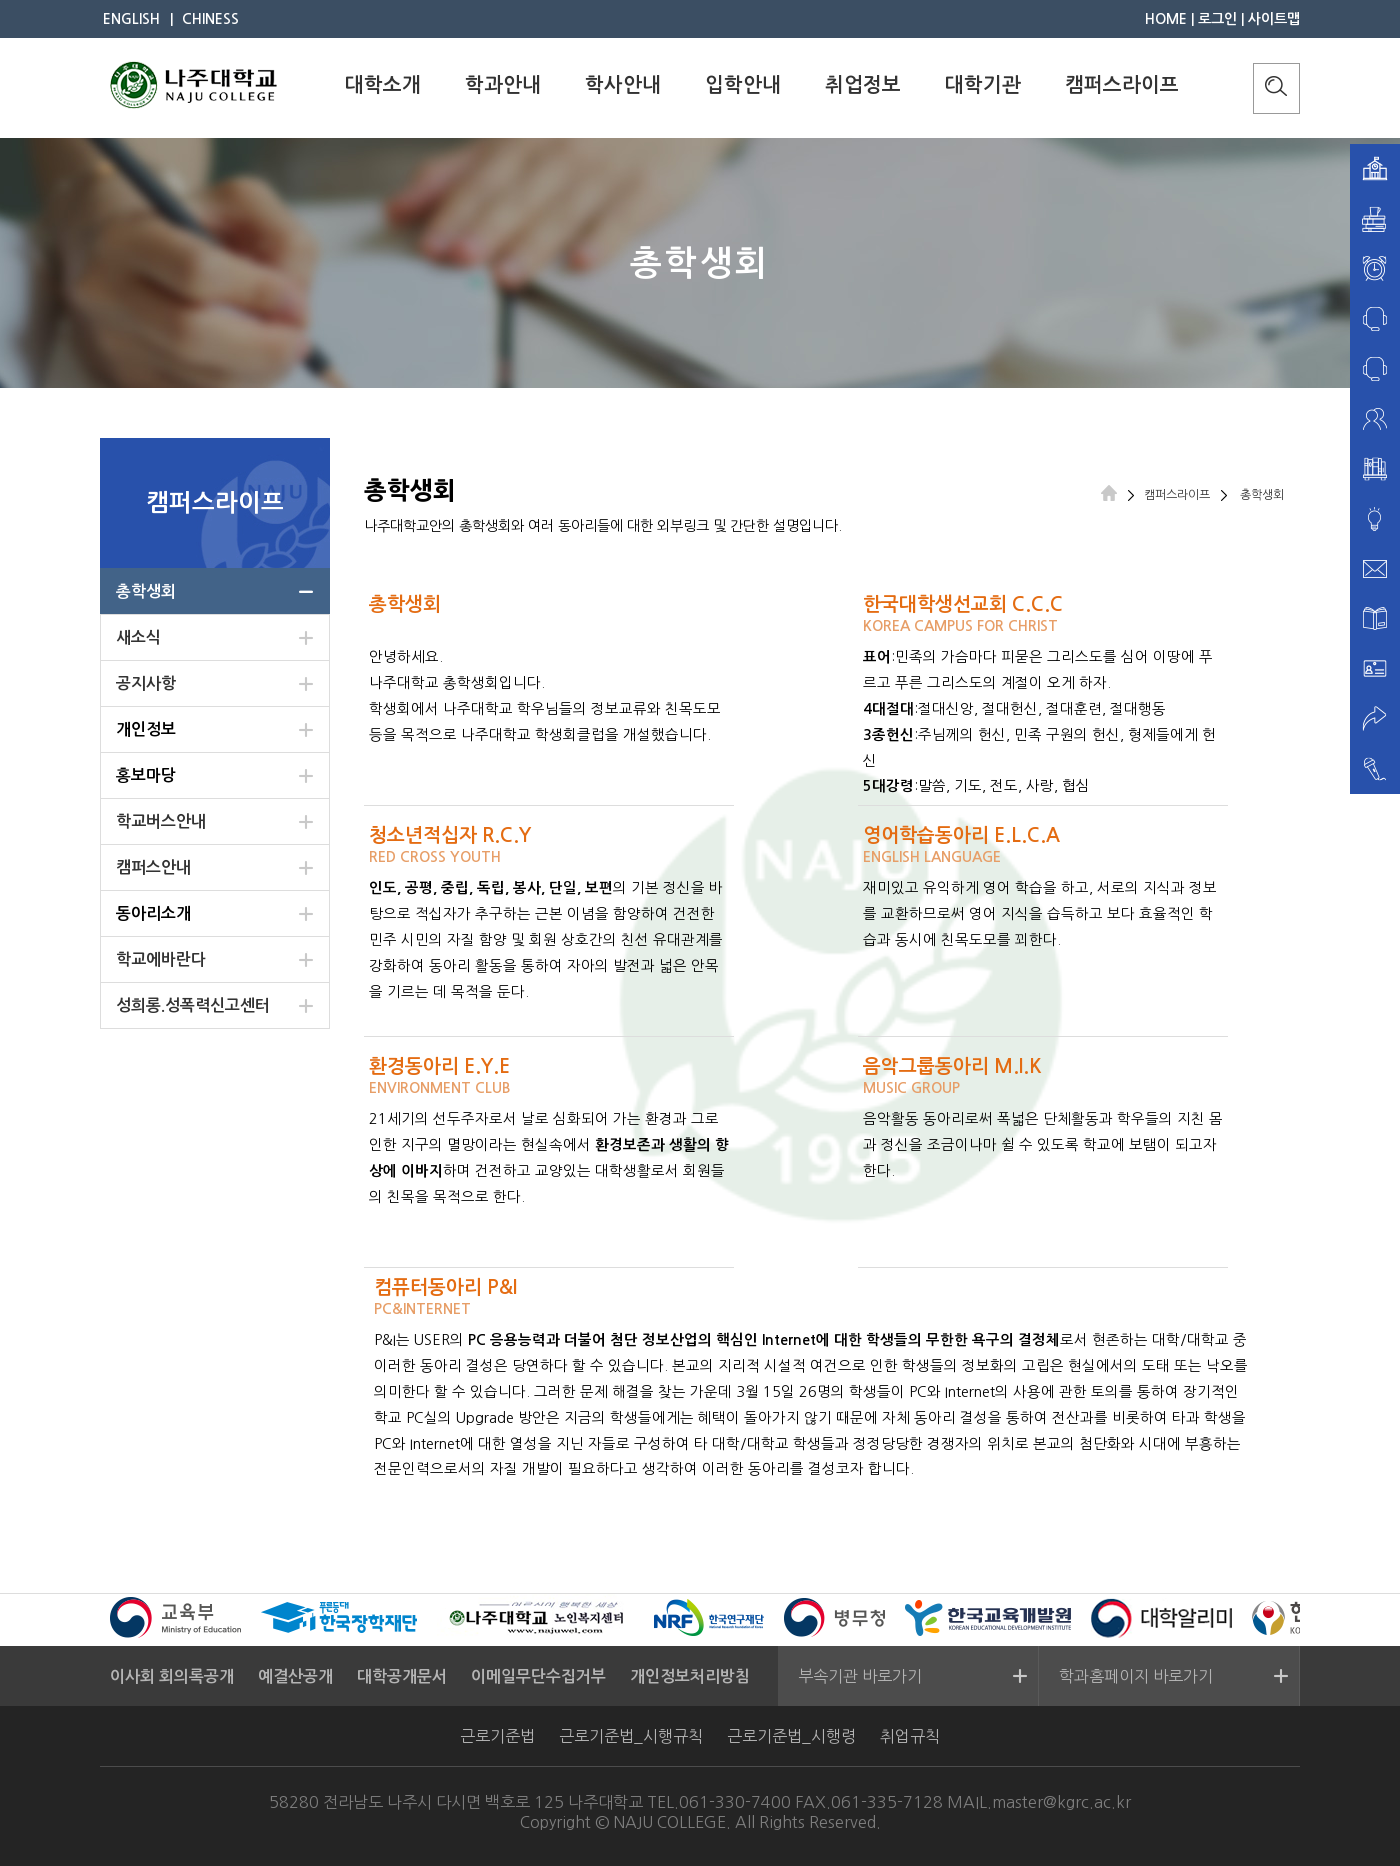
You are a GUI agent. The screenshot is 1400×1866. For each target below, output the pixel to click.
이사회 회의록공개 (172, 1676)
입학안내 (743, 85)
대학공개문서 (402, 1676)
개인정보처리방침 (690, 1676)
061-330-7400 (735, 1802)
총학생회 (1260, 495)
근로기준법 (497, 1736)
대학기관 (983, 85)
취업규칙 (910, 1736)
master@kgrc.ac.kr (1061, 1802)
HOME (1166, 19)
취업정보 (863, 85)
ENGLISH (131, 19)
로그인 (1217, 19)
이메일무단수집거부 (538, 1676)
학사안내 (623, 85)
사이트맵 (1274, 19)
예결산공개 (295, 1676)
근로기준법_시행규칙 (631, 1736)
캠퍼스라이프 (1122, 85)
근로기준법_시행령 (791, 1736)
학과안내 (503, 85)
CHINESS (210, 19)
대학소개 (383, 85)
